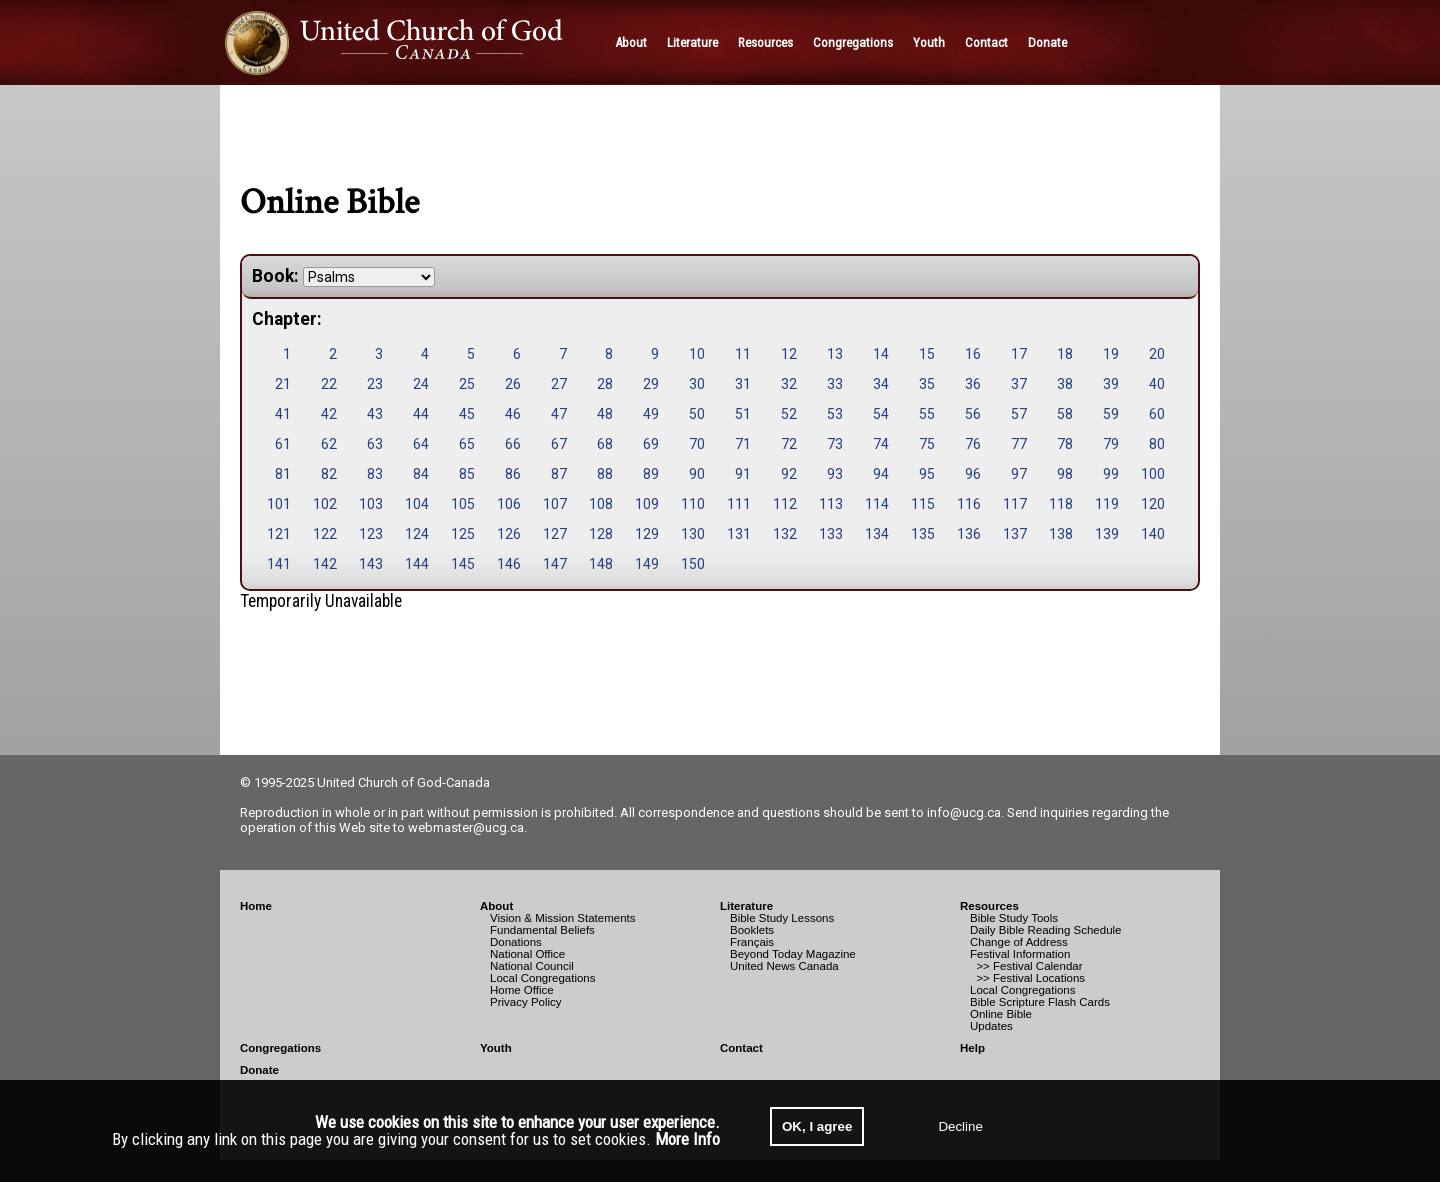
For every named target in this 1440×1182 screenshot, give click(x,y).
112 (785, 504)
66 (513, 444)
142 (325, 564)
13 (835, 354)
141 (279, 564)
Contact (741, 1048)
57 (1019, 414)
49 (651, 414)
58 (1065, 414)
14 (881, 354)
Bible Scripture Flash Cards (1040, 1002)
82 (329, 474)
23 (375, 384)
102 (325, 504)
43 (375, 414)
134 (877, 534)
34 (881, 384)
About (496, 906)
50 (697, 414)
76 (973, 444)
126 (509, 534)
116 (969, 504)
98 (1065, 474)
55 (927, 414)
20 (1157, 354)
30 (697, 384)
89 (651, 474)
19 (1111, 354)
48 (605, 414)
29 (651, 384)
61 (283, 444)
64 (421, 444)
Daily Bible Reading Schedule (1046, 930)
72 (789, 444)
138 (1061, 534)
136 (969, 534)
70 (697, 444)
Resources (989, 906)
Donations (516, 942)
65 (467, 444)
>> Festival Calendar (1026, 966)
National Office (527, 954)
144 (417, 564)
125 (463, 534)
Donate (259, 1070)
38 (1065, 384)
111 (739, 504)
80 (1157, 444)
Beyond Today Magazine (793, 954)
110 (693, 504)
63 (375, 444)
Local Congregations (543, 978)
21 (283, 384)
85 (467, 474)
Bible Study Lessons (782, 918)
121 (279, 534)
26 (513, 384)
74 (881, 444)
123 (371, 534)
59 (1111, 414)
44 (421, 414)
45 (467, 414)
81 (283, 474)
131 (739, 534)
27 (559, 384)
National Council (532, 966)
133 (831, 534)
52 (789, 414)
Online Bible (1001, 1014)
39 (1111, 384)
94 (881, 474)
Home (256, 906)
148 (601, 564)
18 (1065, 354)
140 (1153, 534)
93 (835, 474)
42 (329, 414)
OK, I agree (817, 1126)
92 (789, 474)
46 (513, 414)
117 (1015, 504)
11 (743, 354)
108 (601, 504)
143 (371, 564)
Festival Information (1020, 954)
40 (1157, 384)
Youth (496, 1048)
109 (647, 504)
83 (375, 474)
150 (693, 564)
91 (743, 474)
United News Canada (784, 966)
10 (697, 354)
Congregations (280, 1048)
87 (559, 474)
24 (421, 384)
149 (647, 564)
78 (1065, 444)
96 (973, 474)
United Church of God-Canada (403, 782)
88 (605, 474)
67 (559, 444)
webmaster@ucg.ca (466, 827)
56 (973, 414)
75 (927, 444)
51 (743, 414)
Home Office (522, 990)
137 (1015, 534)
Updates (991, 1026)
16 (973, 354)
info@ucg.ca (964, 812)
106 (509, 504)
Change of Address (1019, 942)
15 (927, 354)
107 (555, 504)
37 (1019, 384)
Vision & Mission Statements (563, 918)
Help (972, 1048)
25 (467, 384)
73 (835, 444)
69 (651, 444)
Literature (746, 906)
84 (421, 474)
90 (697, 474)
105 (463, 504)
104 (417, 504)
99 (1111, 474)
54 (881, 414)
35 (927, 384)
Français (752, 942)
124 (417, 534)
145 (463, 564)
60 (1157, 414)
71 (743, 444)
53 (835, 414)
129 (647, 534)
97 (1019, 474)
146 (509, 564)
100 (1153, 474)
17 (1019, 354)
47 (559, 414)
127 (555, 534)
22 (329, 384)
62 (329, 444)
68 (605, 444)
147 (555, 564)
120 (1153, 504)
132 (785, 534)
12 (789, 354)
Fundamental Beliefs (542, 930)
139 (1107, 534)
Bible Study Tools (1014, 918)
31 (743, 384)
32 (789, 384)
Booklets (752, 930)
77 (1019, 444)
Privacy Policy (526, 1002)
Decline (960, 1126)
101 (279, 504)
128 (601, 534)
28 (605, 384)
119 (1107, 504)
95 (927, 474)
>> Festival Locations (1027, 978)
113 (831, 504)
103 (371, 504)
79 (1111, 444)
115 (923, 504)
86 (513, 474)
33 (835, 384)
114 (877, 504)
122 (325, 534)
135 (923, 534)
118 (1061, 504)
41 (283, 414)
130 (693, 534)
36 (973, 384)
